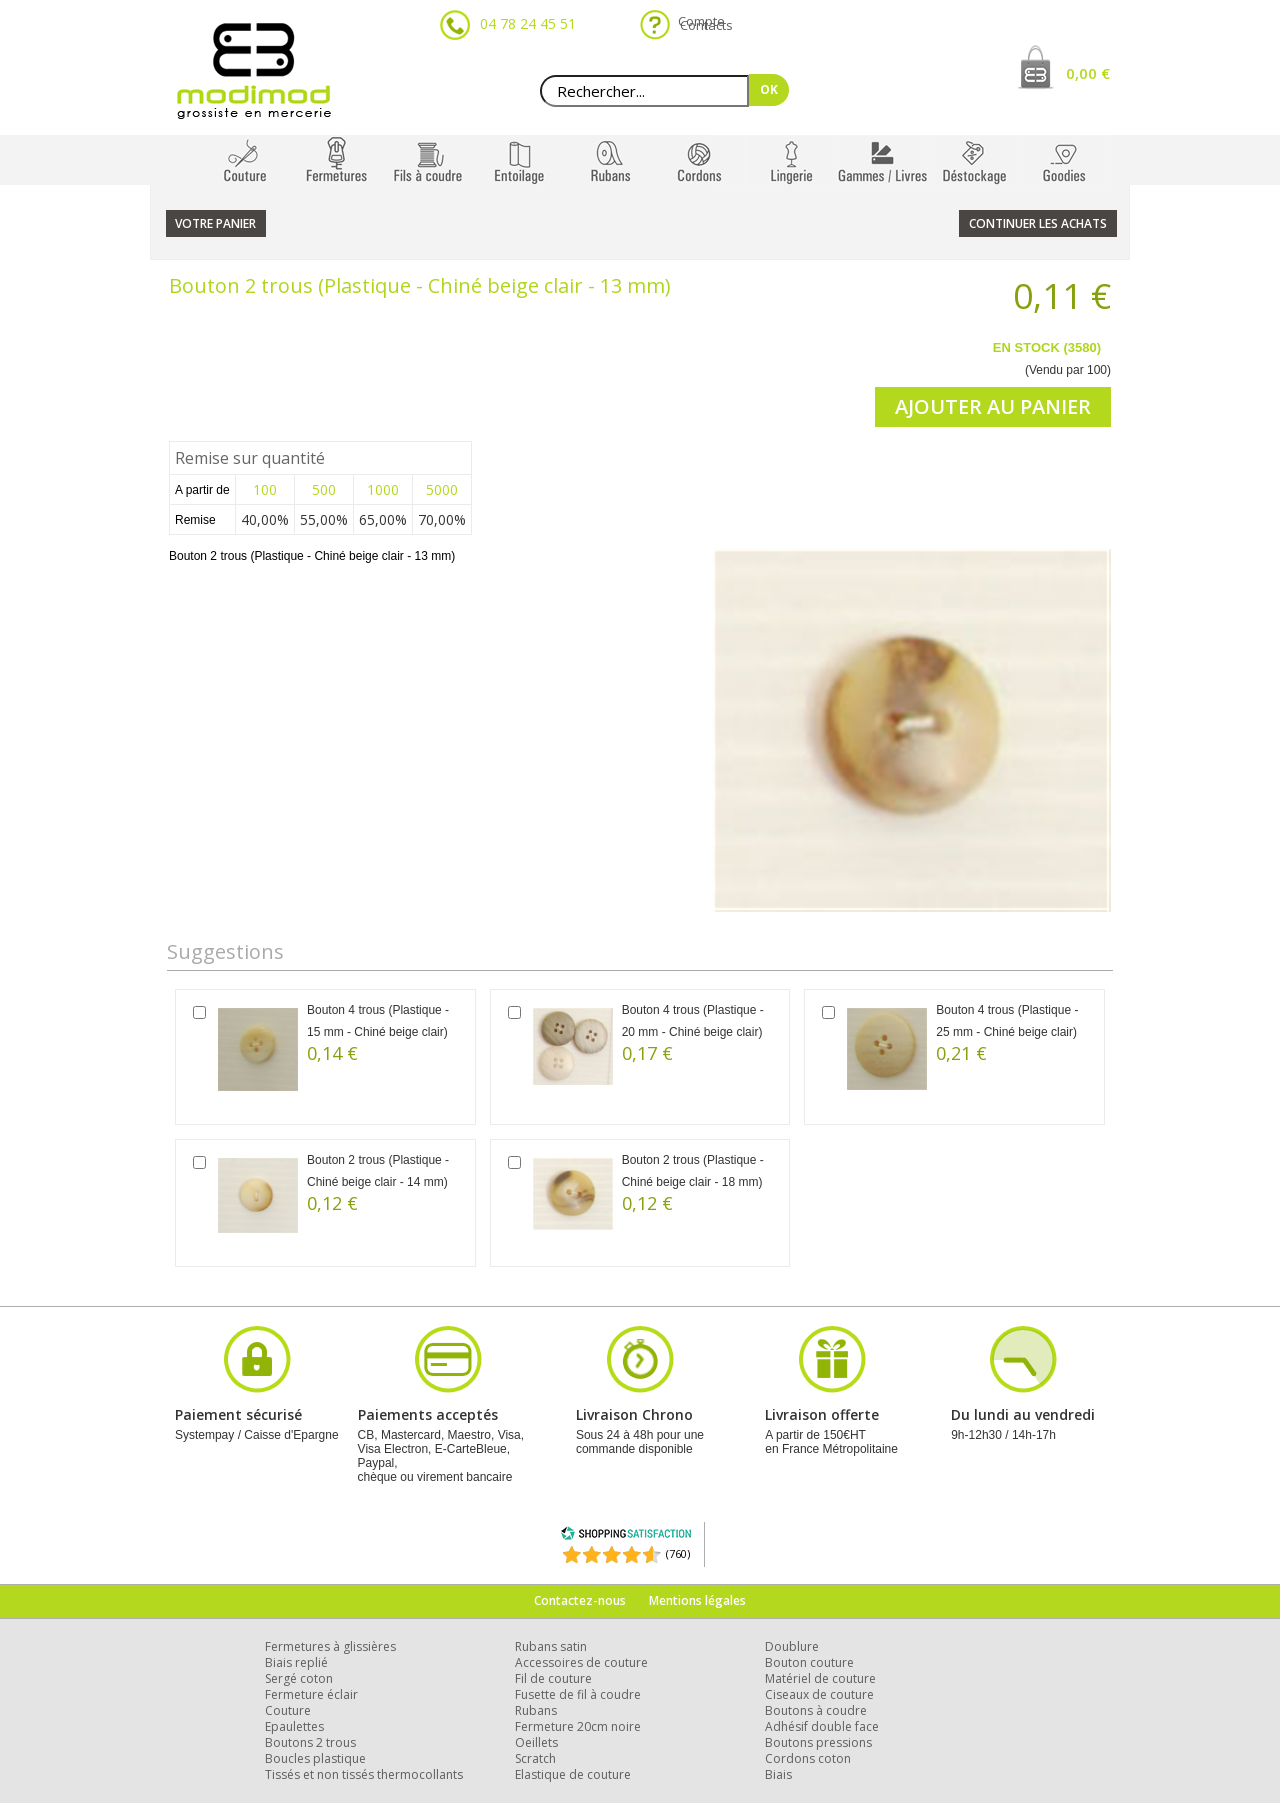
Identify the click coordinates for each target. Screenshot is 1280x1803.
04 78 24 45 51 (528, 23)
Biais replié (296, 1662)
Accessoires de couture (581, 1662)
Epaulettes (294, 1726)
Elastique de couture (573, 1774)
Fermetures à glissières (330, 1646)
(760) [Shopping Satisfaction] (678, 1553)
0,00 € (1088, 73)
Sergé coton (299, 1678)
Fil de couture (553, 1678)
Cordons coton (808, 1758)
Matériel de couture (820, 1678)
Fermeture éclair (311, 1694)
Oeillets (536, 1742)
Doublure (792, 1646)
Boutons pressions (818, 1742)
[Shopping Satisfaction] (626, 1536)
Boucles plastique (315, 1758)
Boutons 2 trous (310, 1742)
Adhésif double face (822, 1726)
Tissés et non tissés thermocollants (364, 1774)
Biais (778, 1774)
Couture (288, 1710)
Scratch (535, 1758)
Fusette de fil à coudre (578, 1694)
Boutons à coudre (816, 1710)
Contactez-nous (580, 1600)
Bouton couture (809, 1662)
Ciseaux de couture (819, 1694)
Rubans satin (551, 1646)
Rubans (536, 1710)
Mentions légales (697, 1600)
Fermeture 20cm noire (578, 1726)
